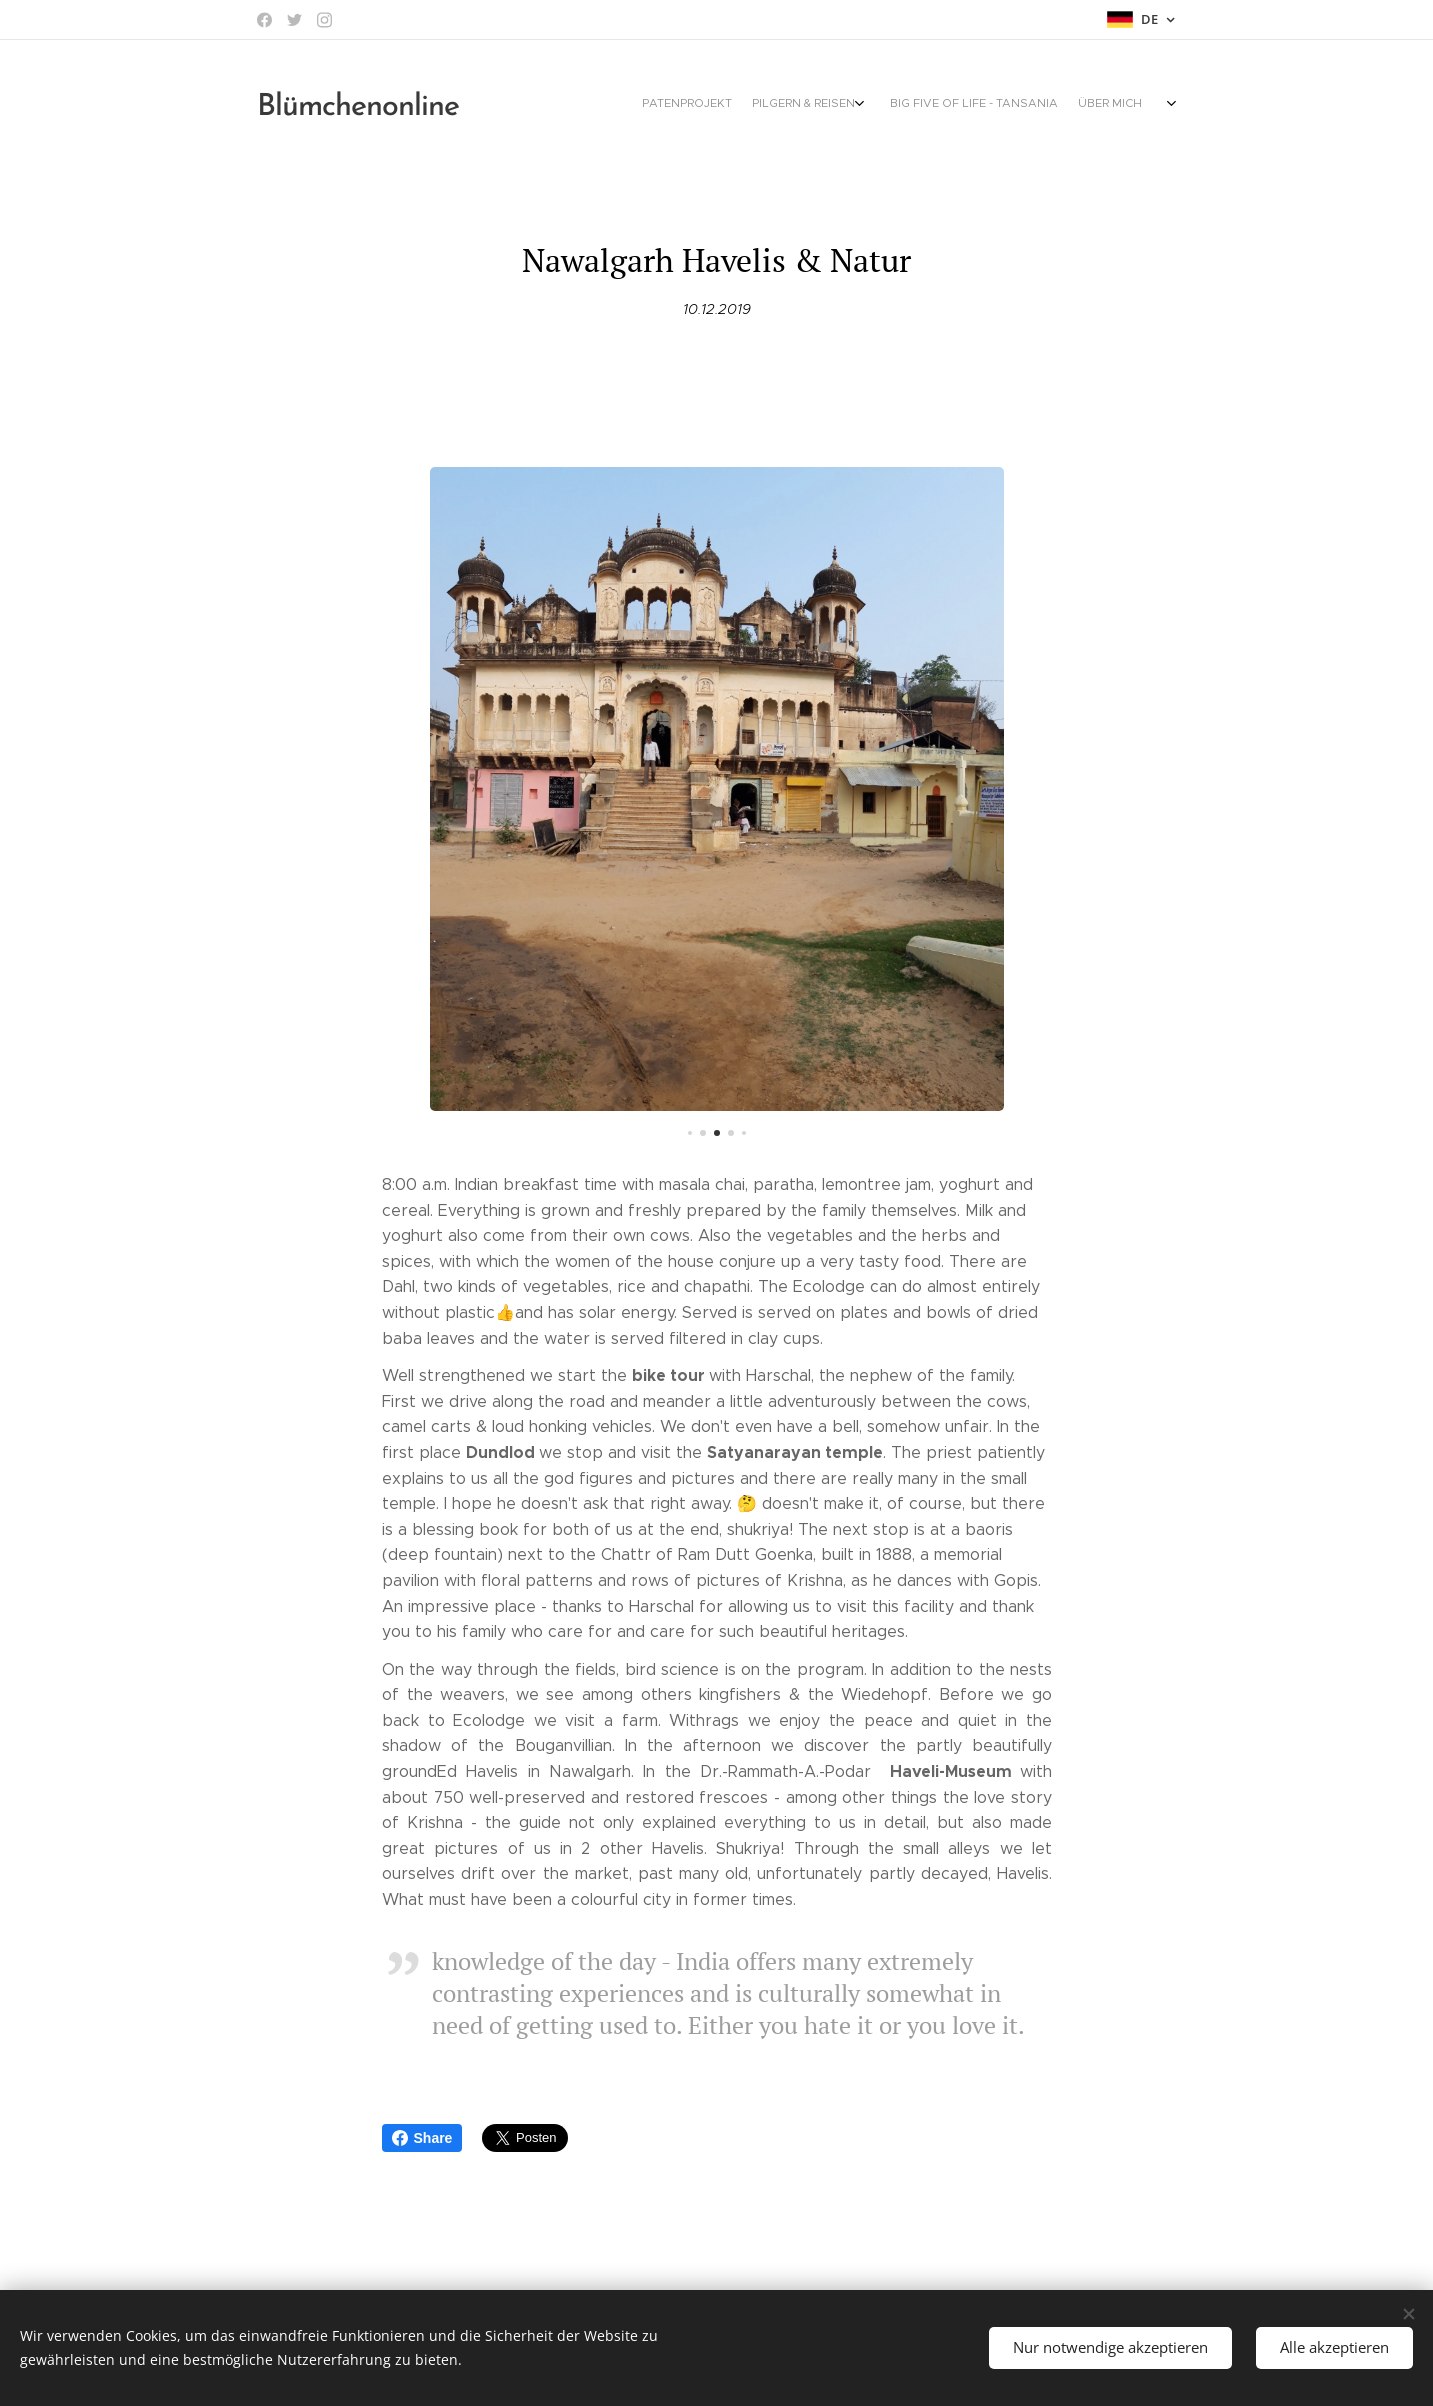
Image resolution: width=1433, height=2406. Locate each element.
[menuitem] (984, 105)
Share (422, 2138)
